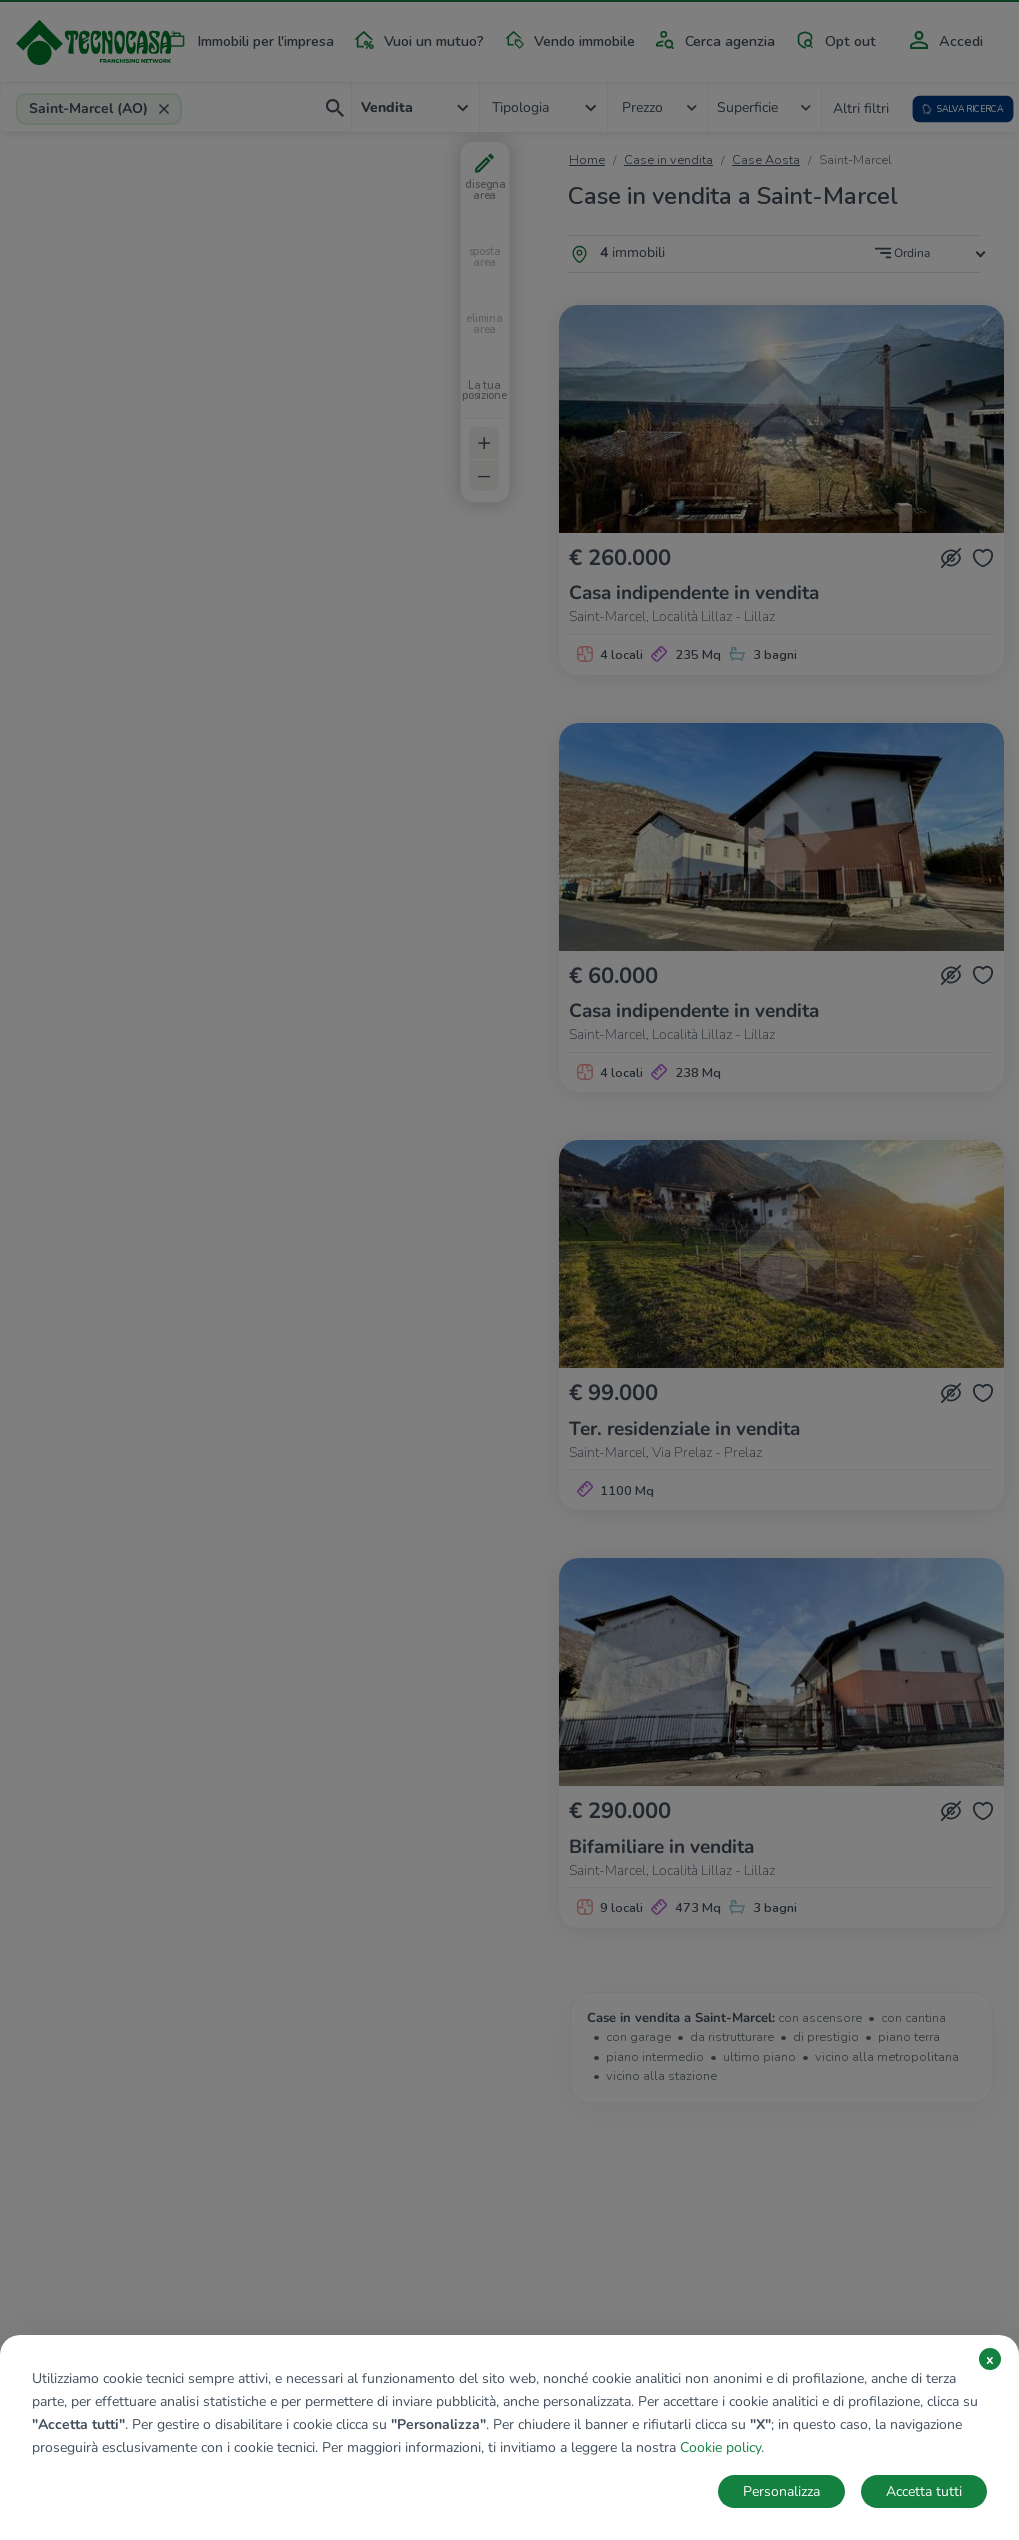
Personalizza (781, 2491)
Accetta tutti (924, 2491)
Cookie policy (720, 2447)
